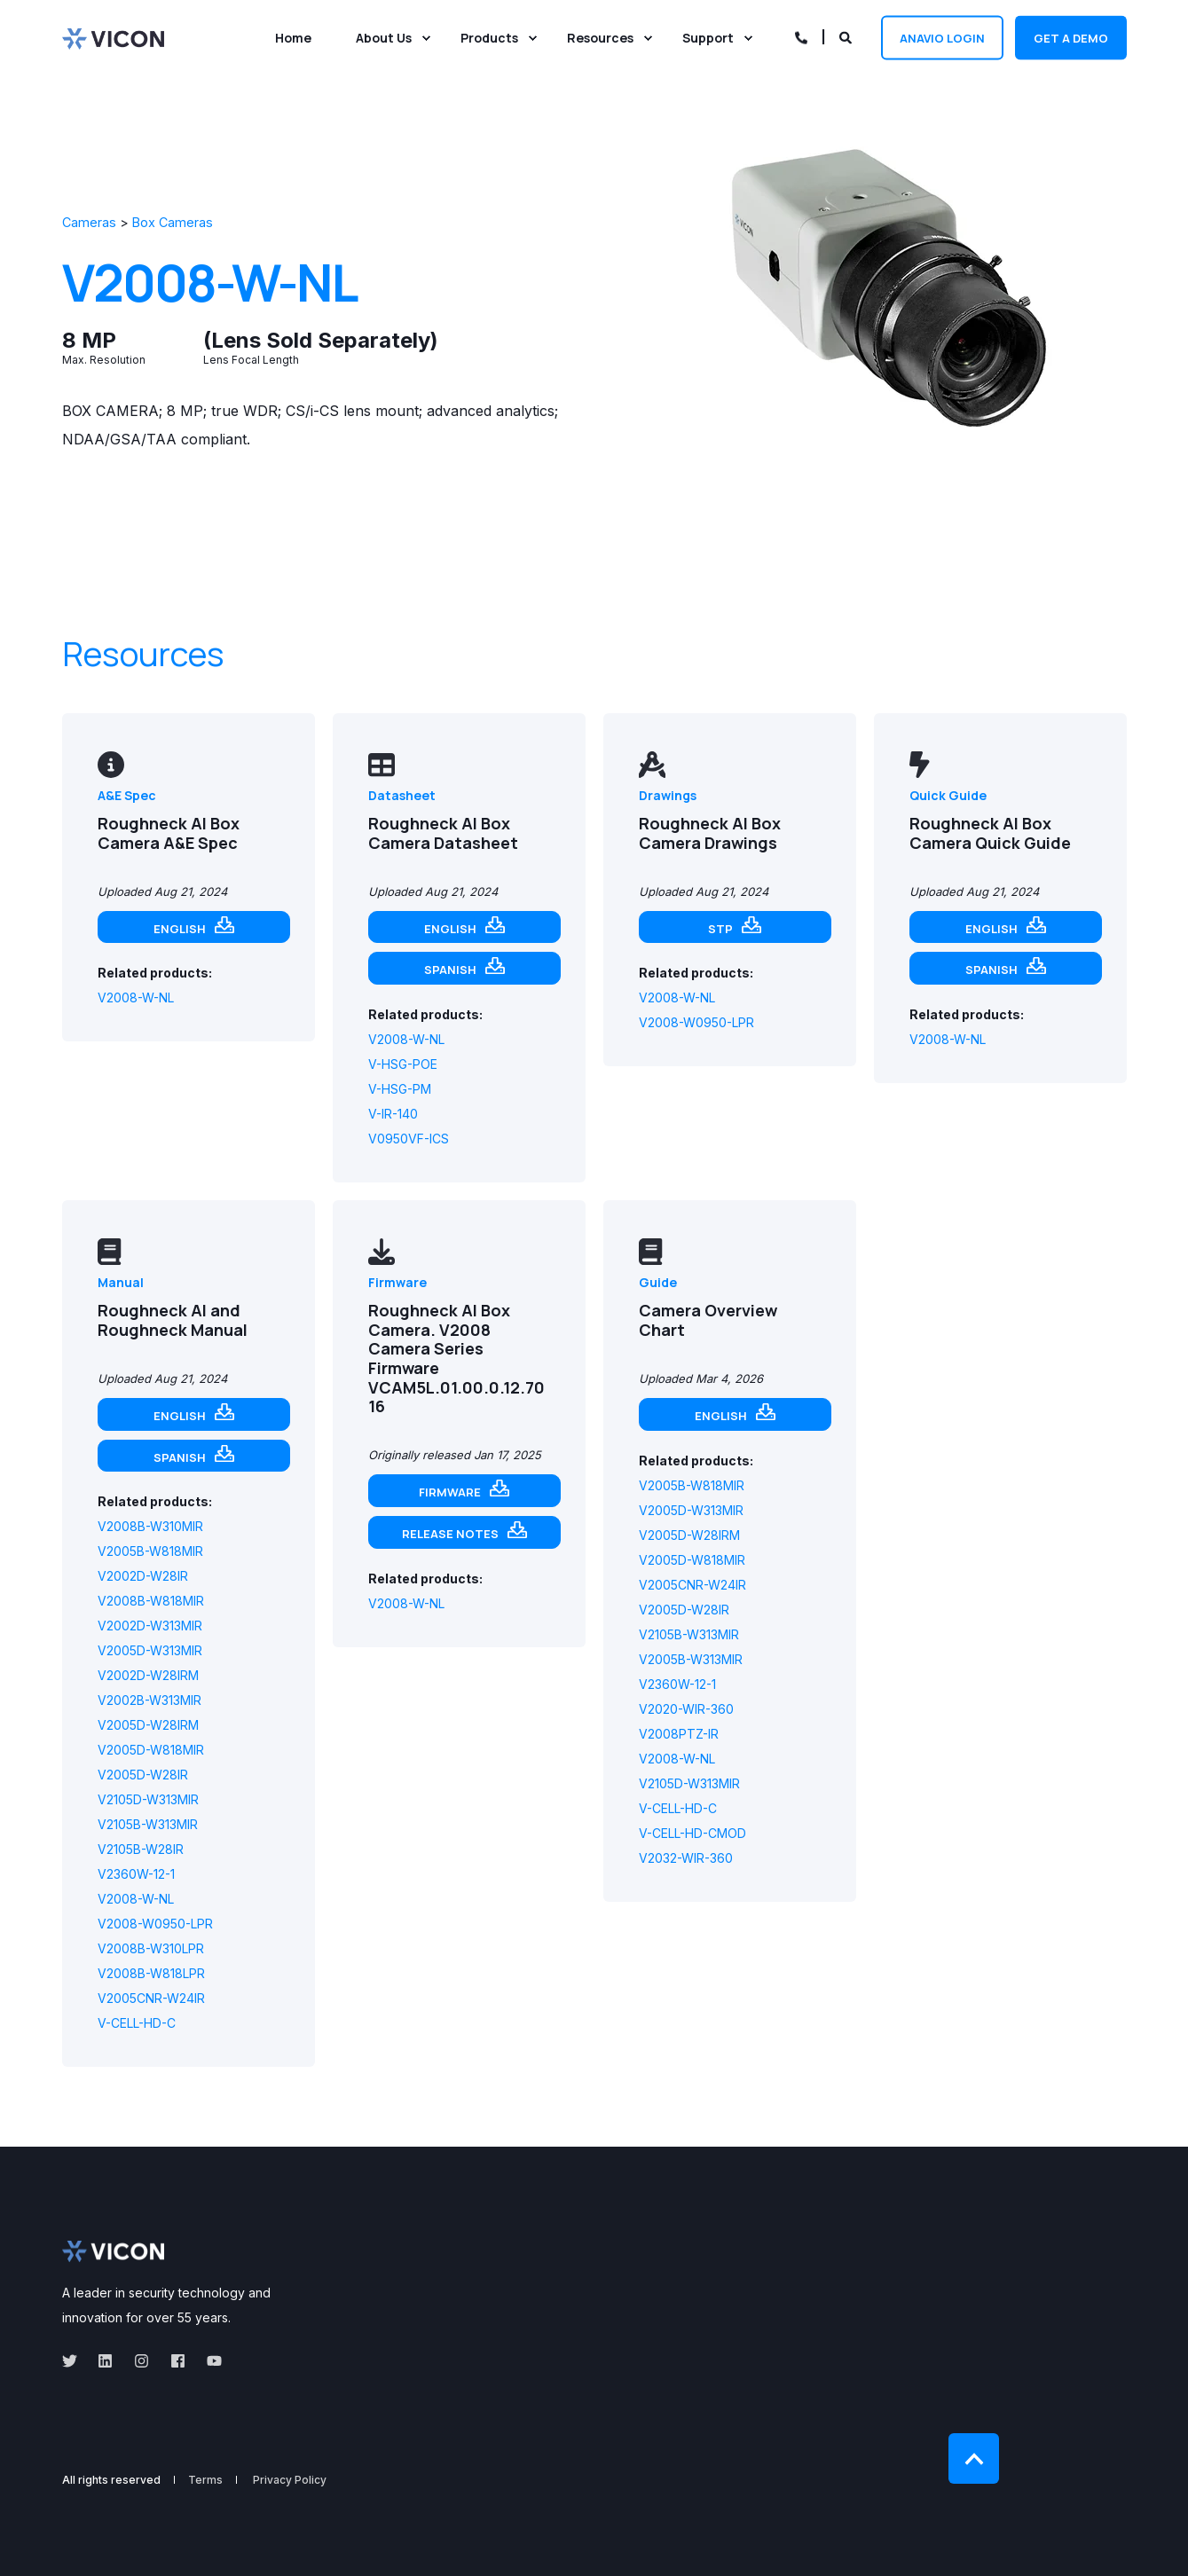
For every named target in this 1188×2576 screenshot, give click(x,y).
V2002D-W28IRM (148, 1675)
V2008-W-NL (136, 997)
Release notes (450, 1534)
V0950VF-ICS (408, 1138)
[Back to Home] (113, 37)
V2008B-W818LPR (151, 1973)
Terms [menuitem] (205, 2480)
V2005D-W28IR (143, 1774)
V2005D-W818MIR (151, 1749)
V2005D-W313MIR (150, 1650)
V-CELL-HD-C (137, 2022)
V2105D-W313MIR (148, 1799)
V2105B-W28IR (141, 1849)
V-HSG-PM (399, 1088)
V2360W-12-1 (136, 1873)
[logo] (113, 2251)
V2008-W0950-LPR (696, 1022)
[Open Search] (846, 35)
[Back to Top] (973, 2458)
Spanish (450, 970)
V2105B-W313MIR (148, 1824)
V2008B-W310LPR (151, 1948)
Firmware (450, 1492)
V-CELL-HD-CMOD (692, 1833)
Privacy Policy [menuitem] (290, 2480)
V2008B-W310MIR (150, 1526)
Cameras (89, 222)
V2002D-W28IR (143, 1575)
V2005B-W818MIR (150, 1551)
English (179, 929)
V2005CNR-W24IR (151, 1998)
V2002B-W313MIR (149, 1700)
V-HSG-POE (402, 1064)
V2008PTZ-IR (679, 1733)
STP (720, 929)
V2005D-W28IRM (148, 1724)
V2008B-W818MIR (151, 1600)
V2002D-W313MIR (150, 1625)
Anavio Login (942, 37)
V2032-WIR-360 (686, 1857)
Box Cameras (172, 222)
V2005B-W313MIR (691, 1659)
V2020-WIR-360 (686, 1708)
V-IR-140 (393, 1113)
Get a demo (1071, 37)
